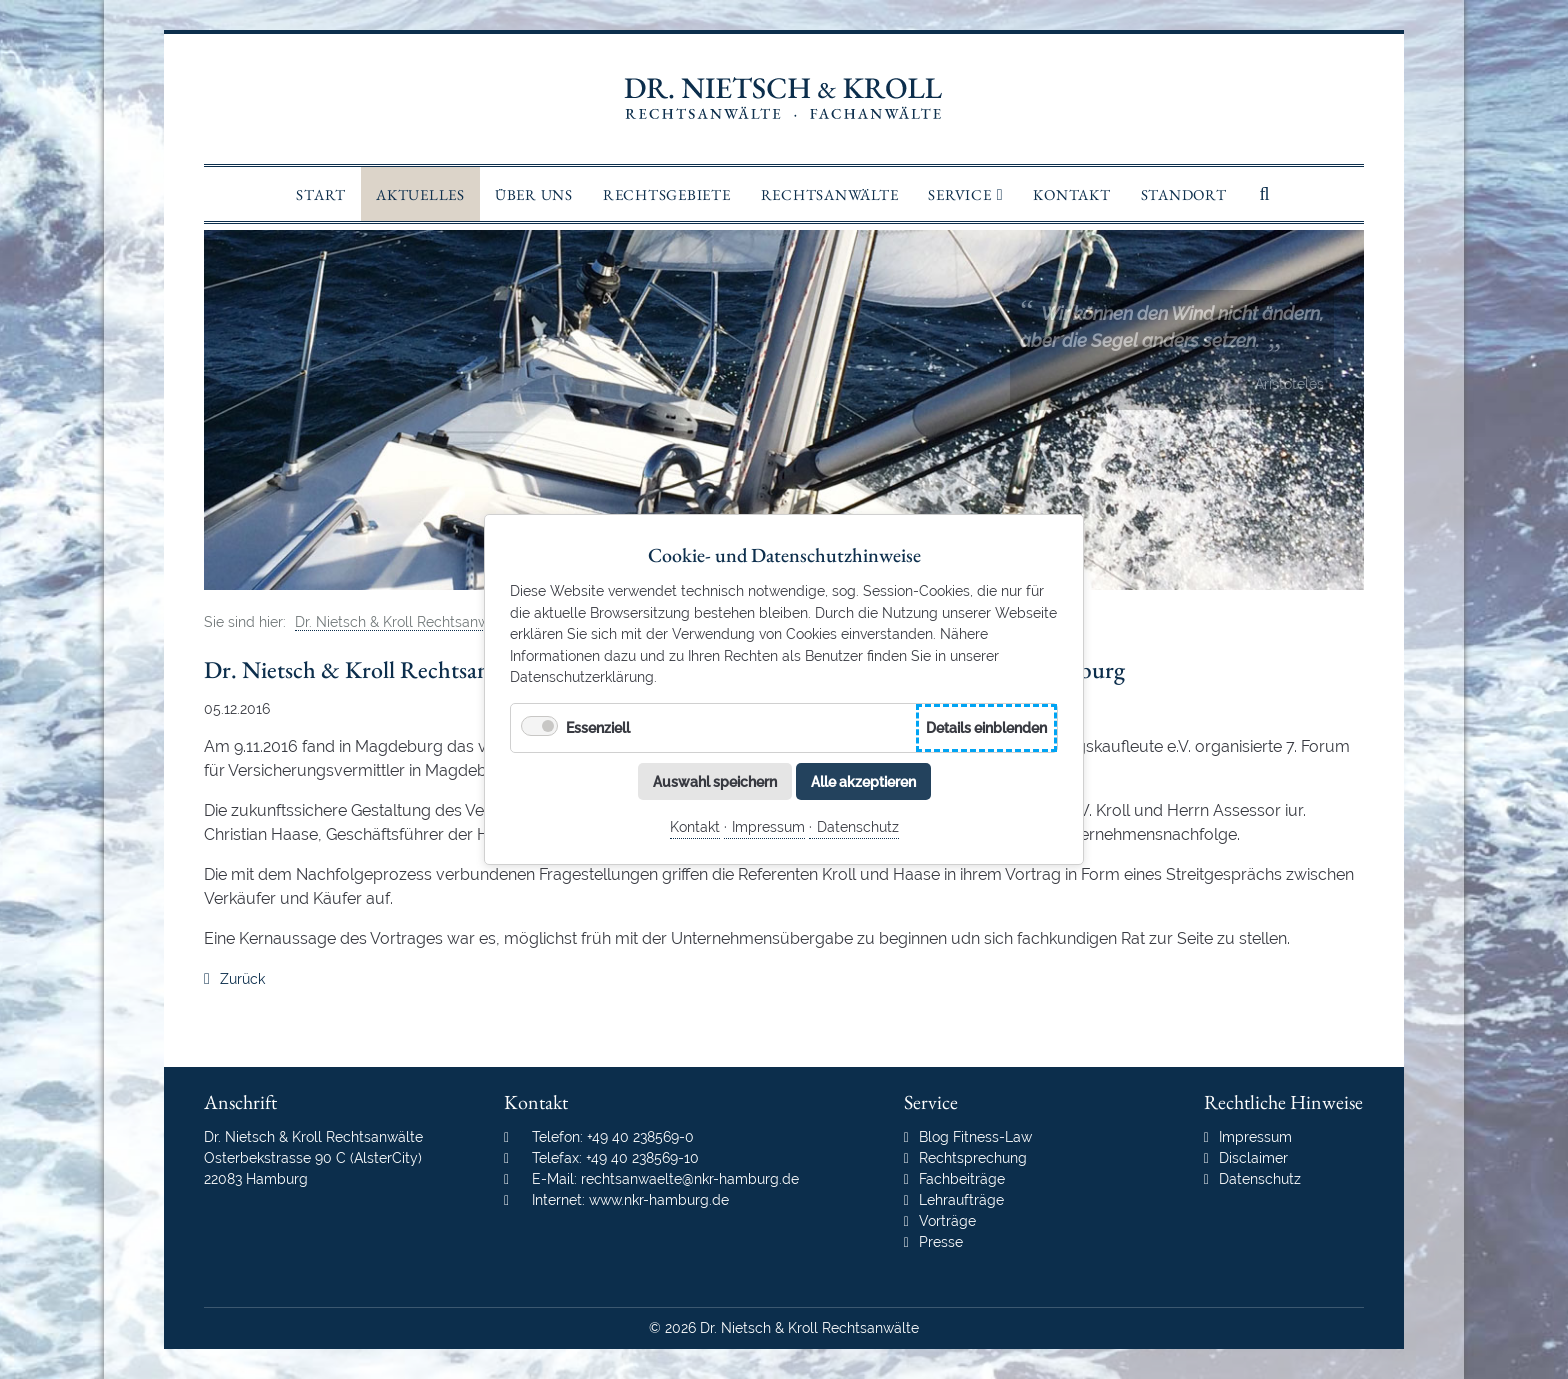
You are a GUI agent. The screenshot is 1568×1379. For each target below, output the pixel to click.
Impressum (768, 826)
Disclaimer (1253, 1158)
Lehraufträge (961, 1200)
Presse (941, 1242)
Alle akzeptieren (863, 780)
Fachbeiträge (962, 1179)
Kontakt (695, 826)
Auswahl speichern (715, 780)
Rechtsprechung (973, 1158)
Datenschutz (858, 826)
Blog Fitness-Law (975, 1137)
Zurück (242, 979)
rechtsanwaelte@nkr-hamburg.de (690, 1179)
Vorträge (947, 1221)
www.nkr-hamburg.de (659, 1200)
